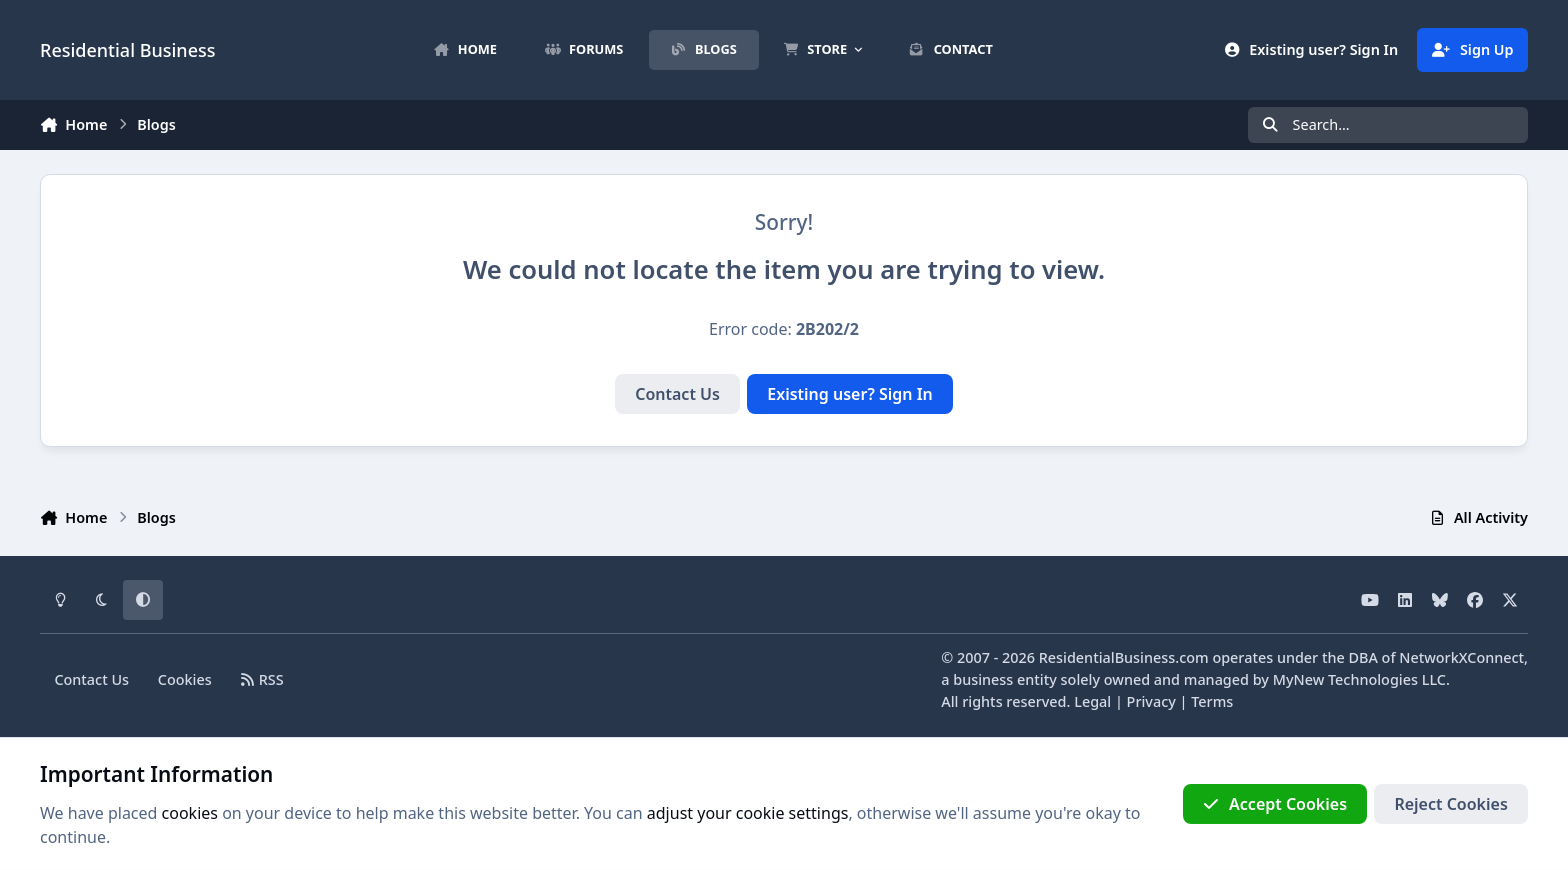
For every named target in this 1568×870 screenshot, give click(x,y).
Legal (1092, 701)
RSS (262, 679)
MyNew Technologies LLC (1359, 679)
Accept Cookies (1275, 804)
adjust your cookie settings (748, 813)
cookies (190, 813)
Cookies (185, 679)
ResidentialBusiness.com (1124, 657)
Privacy (1151, 701)
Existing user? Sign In (850, 394)
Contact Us (677, 394)
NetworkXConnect (1461, 657)
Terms (1212, 701)
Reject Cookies (1450, 804)
